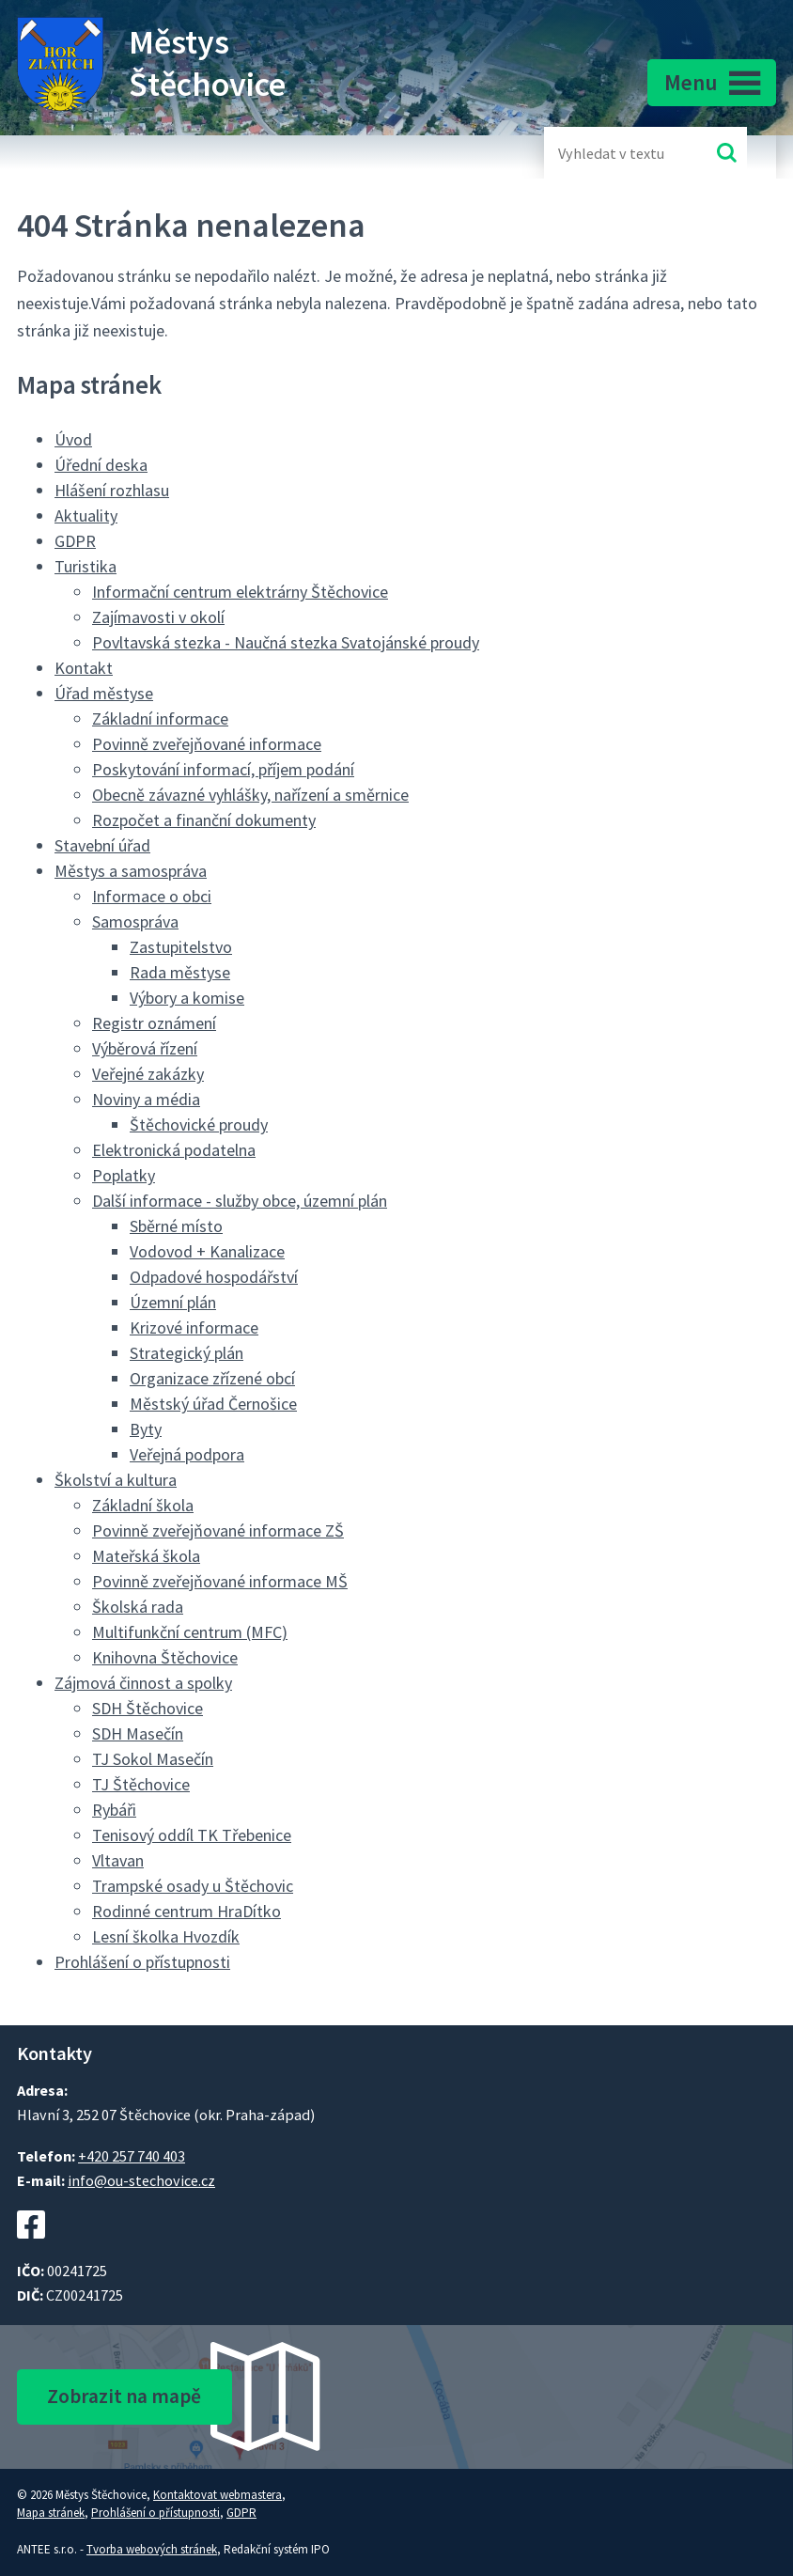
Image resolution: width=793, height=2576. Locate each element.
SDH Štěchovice (147, 1708)
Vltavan (118, 1860)
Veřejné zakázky (148, 1074)
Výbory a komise (187, 997)
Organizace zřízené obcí (212, 1378)
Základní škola (143, 1505)
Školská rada (137, 1606)
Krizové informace (194, 1327)
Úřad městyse (103, 693)
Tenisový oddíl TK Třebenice (191, 1835)
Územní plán (173, 1302)
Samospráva (135, 921)
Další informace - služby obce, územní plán (239, 1200)
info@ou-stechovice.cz (141, 2180)
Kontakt (83, 668)
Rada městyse (180, 972)
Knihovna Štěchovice (165, 1657)
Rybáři (114, 1809)
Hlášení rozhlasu (111, 490)
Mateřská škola (146, 1556)
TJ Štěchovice (141, 1784)
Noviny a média (146, 1099)
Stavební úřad (102, 845)
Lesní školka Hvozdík (166, 1936)
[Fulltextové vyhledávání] (619, 153)
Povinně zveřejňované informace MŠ (220, 1581)
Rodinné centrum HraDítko (186, 1911)
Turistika (85, 566)
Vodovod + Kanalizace (207, 1251)
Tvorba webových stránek (151, 2549)
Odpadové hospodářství (214, 1277)
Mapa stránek (51, 2513)
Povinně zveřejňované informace (206, 744)
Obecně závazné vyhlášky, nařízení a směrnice (250, 794)
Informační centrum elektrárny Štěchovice (240, 591)
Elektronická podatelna (174, 1150)
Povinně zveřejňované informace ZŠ (218, 1530)
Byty (146, 1429)
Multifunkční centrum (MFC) (190, 1632)
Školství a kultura (115, 1480)
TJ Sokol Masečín (152, 1759)
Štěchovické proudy (199, 1124)
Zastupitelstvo (181, 947)
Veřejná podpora (187, 1454)
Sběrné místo (176, 1226)
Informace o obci (151, 896)
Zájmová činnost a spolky (143, 1683)
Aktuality (85, 515)
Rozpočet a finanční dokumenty (204, 820)
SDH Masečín (137, 1733)
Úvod (73, 439)
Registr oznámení (154, 1023)
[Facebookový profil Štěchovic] (31, 2248)
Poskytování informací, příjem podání (223, 769)
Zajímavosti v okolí (158, 617)
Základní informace (160, 718)
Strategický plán (186, 1353)
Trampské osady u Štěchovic (192, 1886)
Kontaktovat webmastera (217, 2495)
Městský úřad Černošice (213, 1403)
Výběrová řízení (144, 1048)
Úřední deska (101, 465)
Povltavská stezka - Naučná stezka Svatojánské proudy (285, 642)
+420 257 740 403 (131, 2156)
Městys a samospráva (130, 871)
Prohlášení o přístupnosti (142, 1962)
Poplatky (123, 1175)
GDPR (75, 541)
